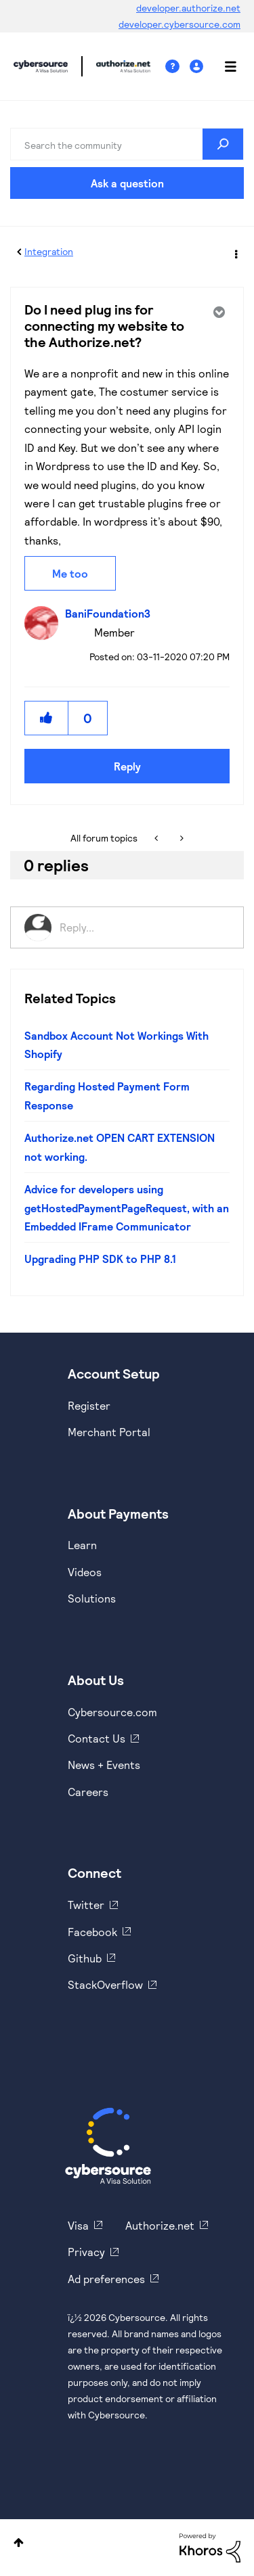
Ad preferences (106, 2278)
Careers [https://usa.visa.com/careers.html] (88, 1791)
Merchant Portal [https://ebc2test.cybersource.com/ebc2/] (109, 1431)
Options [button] (235, 252)
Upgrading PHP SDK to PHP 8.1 (100, 1258)
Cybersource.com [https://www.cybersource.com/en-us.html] (112, 1711)
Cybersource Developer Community (41, 66)
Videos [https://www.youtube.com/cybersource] (85, 1571)
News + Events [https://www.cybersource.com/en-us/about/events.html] (104, 1764)
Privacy (86, 2251)
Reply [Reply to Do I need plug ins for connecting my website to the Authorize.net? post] (127, 766)
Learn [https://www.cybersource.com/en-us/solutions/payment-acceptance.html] (82, 1544)
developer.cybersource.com (179, 24)
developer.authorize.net (188, 8)
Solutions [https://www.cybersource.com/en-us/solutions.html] (92, 1598)
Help (177, 67)
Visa (78, 2225)
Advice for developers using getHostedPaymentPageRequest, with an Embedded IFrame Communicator (126, 1207)
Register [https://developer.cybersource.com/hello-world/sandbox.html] (89, 1405)
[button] (46, 718)
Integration (48, 251)
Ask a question (127, 183)
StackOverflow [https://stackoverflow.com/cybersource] (105, 1984)
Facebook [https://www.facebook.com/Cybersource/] (92, 1931)
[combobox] (127, 144)
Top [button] (18, 2542)
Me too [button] (70, 573)
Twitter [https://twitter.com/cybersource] (86, 1904)
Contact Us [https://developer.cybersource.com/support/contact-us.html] (96, 1738)
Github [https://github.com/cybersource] (85, 1958)
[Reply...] (145, 927)
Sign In (198, 67)
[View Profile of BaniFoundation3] (111, 613)
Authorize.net (159, 2225)
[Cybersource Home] (108, 2146)
